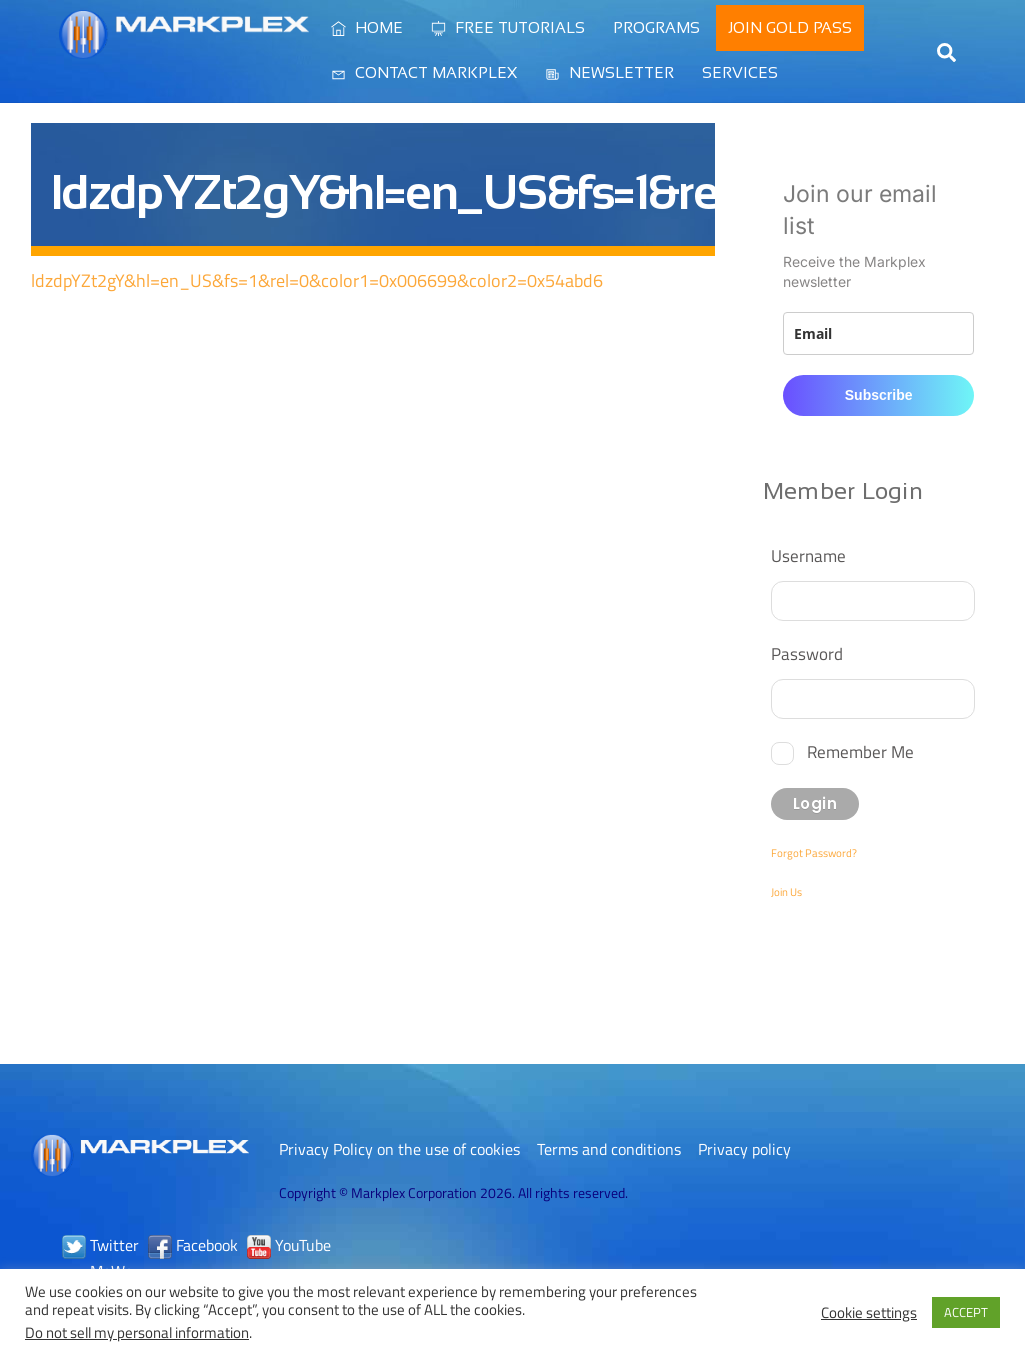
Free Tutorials (508, 27)
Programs (656, 27)
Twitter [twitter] (100, 1245)
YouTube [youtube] (289, 1245)
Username (808, 555)
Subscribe (879, 395)
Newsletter (609, 72)
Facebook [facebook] (193, 1245)
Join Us (786, 892)
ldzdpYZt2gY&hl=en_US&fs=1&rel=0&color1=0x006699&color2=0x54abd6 (317, 280)
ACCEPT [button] (966, 1312)
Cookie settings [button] (869, 1313)
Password (807, 653)
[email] (878, 333)
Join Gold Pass (790, 27)
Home (367, 27)
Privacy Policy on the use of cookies (399, 1149)
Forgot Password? (814, 853)
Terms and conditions (609, 1149)
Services (740, 72)
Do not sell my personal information (137, 1332)
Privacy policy (744, 1149)
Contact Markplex (424, 72)
